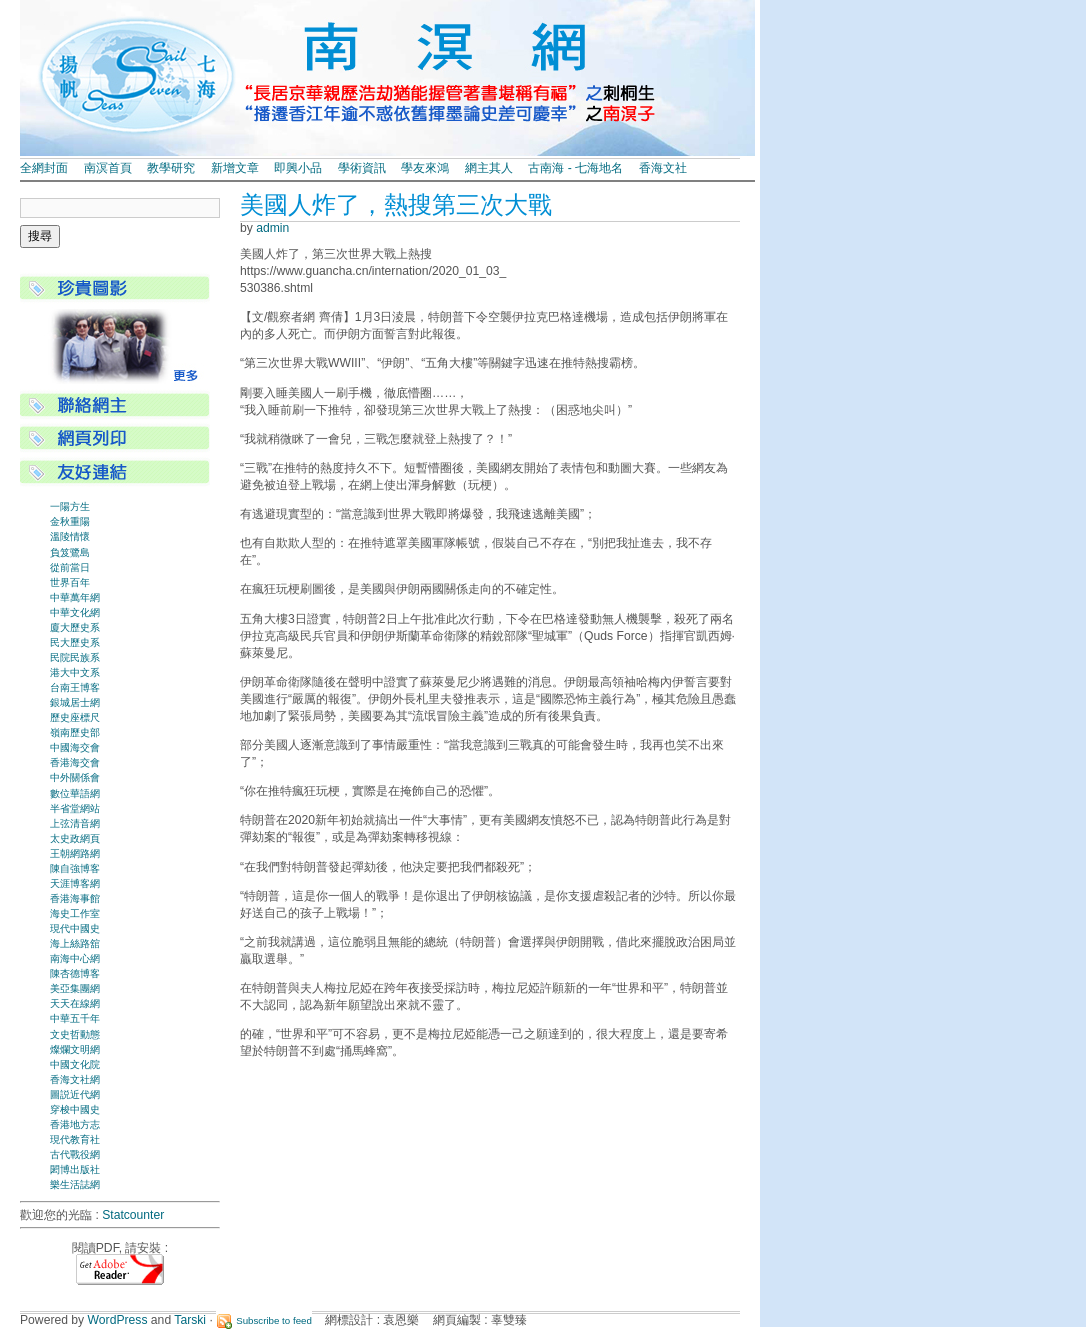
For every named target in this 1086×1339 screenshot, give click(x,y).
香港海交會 (75, 762)
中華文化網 (75, 612)
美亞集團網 (75, 988)
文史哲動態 (75, 1034)
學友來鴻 (425, 168)
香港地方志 (75, 1124)
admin (272, 228)
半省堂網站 (75, 808)
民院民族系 (75, 657)
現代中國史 (75, 928)
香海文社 (663, 168)
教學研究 (171, 168)
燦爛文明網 (75, 1049)
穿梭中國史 (75, 1109)
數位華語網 (75, 793)
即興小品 (298, 168)
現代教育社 (75, 1139)
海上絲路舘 (75, 943)
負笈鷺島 (70, 552)
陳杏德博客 (75, 973)
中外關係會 (75, 777)
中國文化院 (75, 1064)
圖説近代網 (75, 1094)
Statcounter (133, 1215)
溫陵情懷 (70, 536)
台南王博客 (75, 687)
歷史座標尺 (75, 717)
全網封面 (44, 168)
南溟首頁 (108, 168)
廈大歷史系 (75, 627)
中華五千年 (75, 1018)
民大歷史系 (75, 642)
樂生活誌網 (75, 1184)
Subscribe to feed (274, 1320)
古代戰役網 (75, 1154)
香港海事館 (75, 898)
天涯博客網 (75, 883)
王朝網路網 (75, 853)
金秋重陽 (70, 521)
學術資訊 (362, 168)
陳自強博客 (75, 868)
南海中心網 (75, 958)
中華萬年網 (75, 597)
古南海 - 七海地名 (575, 168)
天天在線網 (75, 1003)
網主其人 (489, 168)
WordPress (118, 1320)
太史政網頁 (75, 838)
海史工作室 (75, 913)
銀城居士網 (75, 702)
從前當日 (70, 567)
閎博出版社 (75, 1169)
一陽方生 (70, 506)
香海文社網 (75, 1079)
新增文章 (235, 168)
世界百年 (70, 582)
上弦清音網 (75, 823)
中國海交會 (75, 747)
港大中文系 (75, 672)
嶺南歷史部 (75, 732)
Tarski (190, 1320)
